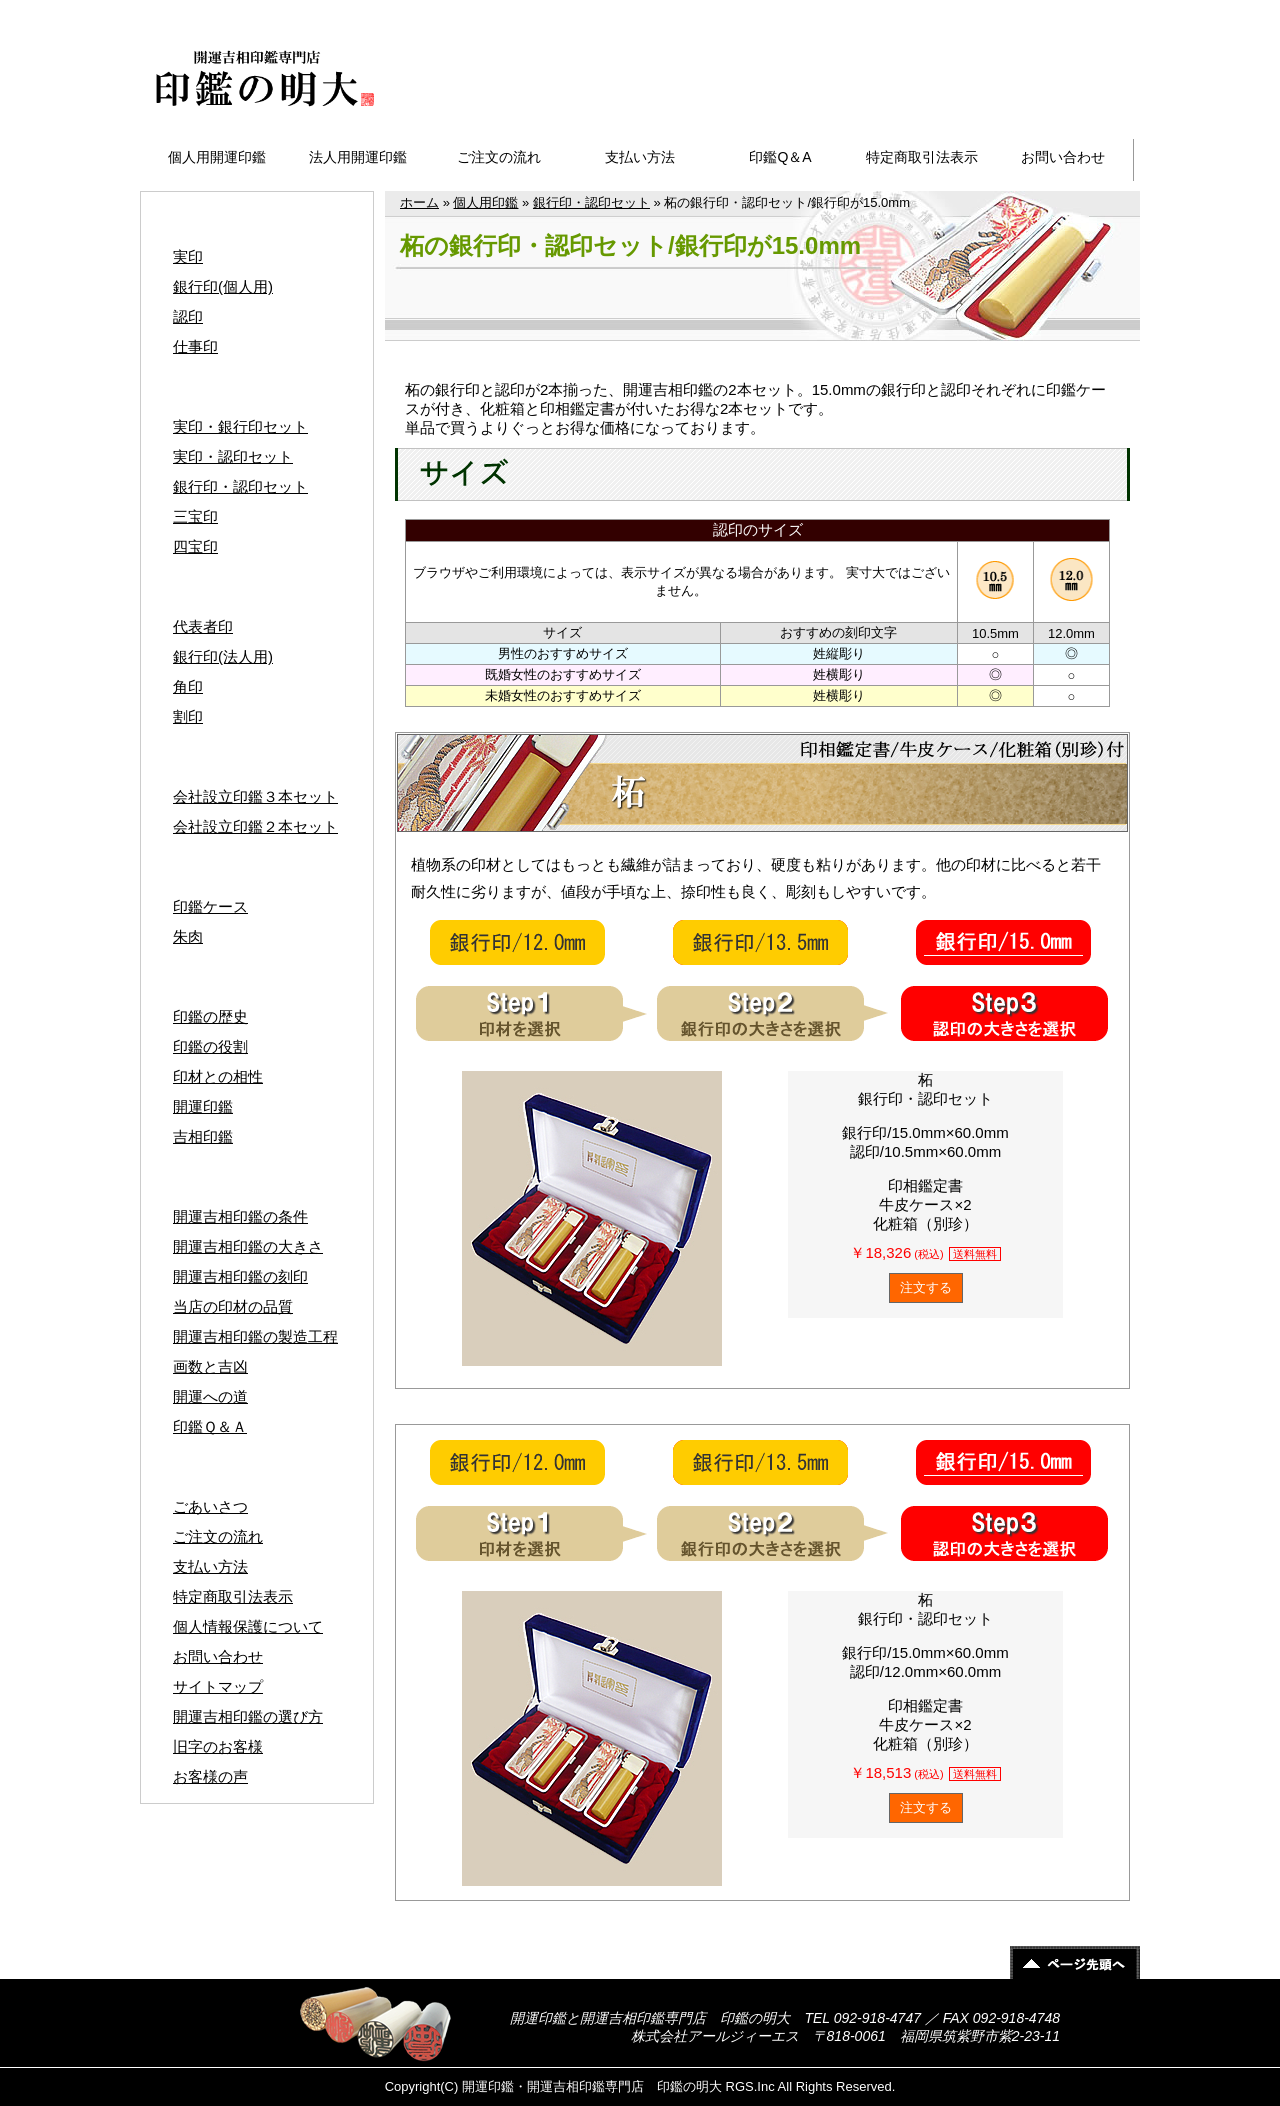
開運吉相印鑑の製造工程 (255, 1336)
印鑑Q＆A (780, 157)
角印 (188, 686)
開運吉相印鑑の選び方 (248, 1716)
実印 (188, 256)
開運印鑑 (203, 1106)
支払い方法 (640, 157)
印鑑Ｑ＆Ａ (210, 1426)
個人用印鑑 (485, 202)
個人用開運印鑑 (217, 157)
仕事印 (195, 346)
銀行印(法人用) (223, 656)
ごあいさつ (210, 1506)
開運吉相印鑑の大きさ (248, 1246)
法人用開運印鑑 (358, 157)
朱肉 (188, 936)
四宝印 (195, 546)
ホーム (419, 202)
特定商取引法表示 (922, 157)
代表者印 (203, 626)
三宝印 (195, 516)
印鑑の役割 (210, 1046)
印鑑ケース (210, 906)
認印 (188, 316)
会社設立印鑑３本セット (255, 796)
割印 (188, 716)
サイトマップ (1079, 11)
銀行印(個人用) (223, 286)
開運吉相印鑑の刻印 (240, 1276)
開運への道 (210, 1396)
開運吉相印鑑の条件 (240, 1216)
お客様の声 (210, 1776)
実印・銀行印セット (240, 426)
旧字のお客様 (218, 1746)
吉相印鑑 (203, 1136)
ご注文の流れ (499, 157)
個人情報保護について (248, 1626)
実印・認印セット (233, 456)
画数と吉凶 (210, 1366)
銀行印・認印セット (591, 202)
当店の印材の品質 (233, 1306)
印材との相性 (218, 1076)
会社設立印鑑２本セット (255, 826)
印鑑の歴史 (210, 1016)
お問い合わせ (1063, 157)
